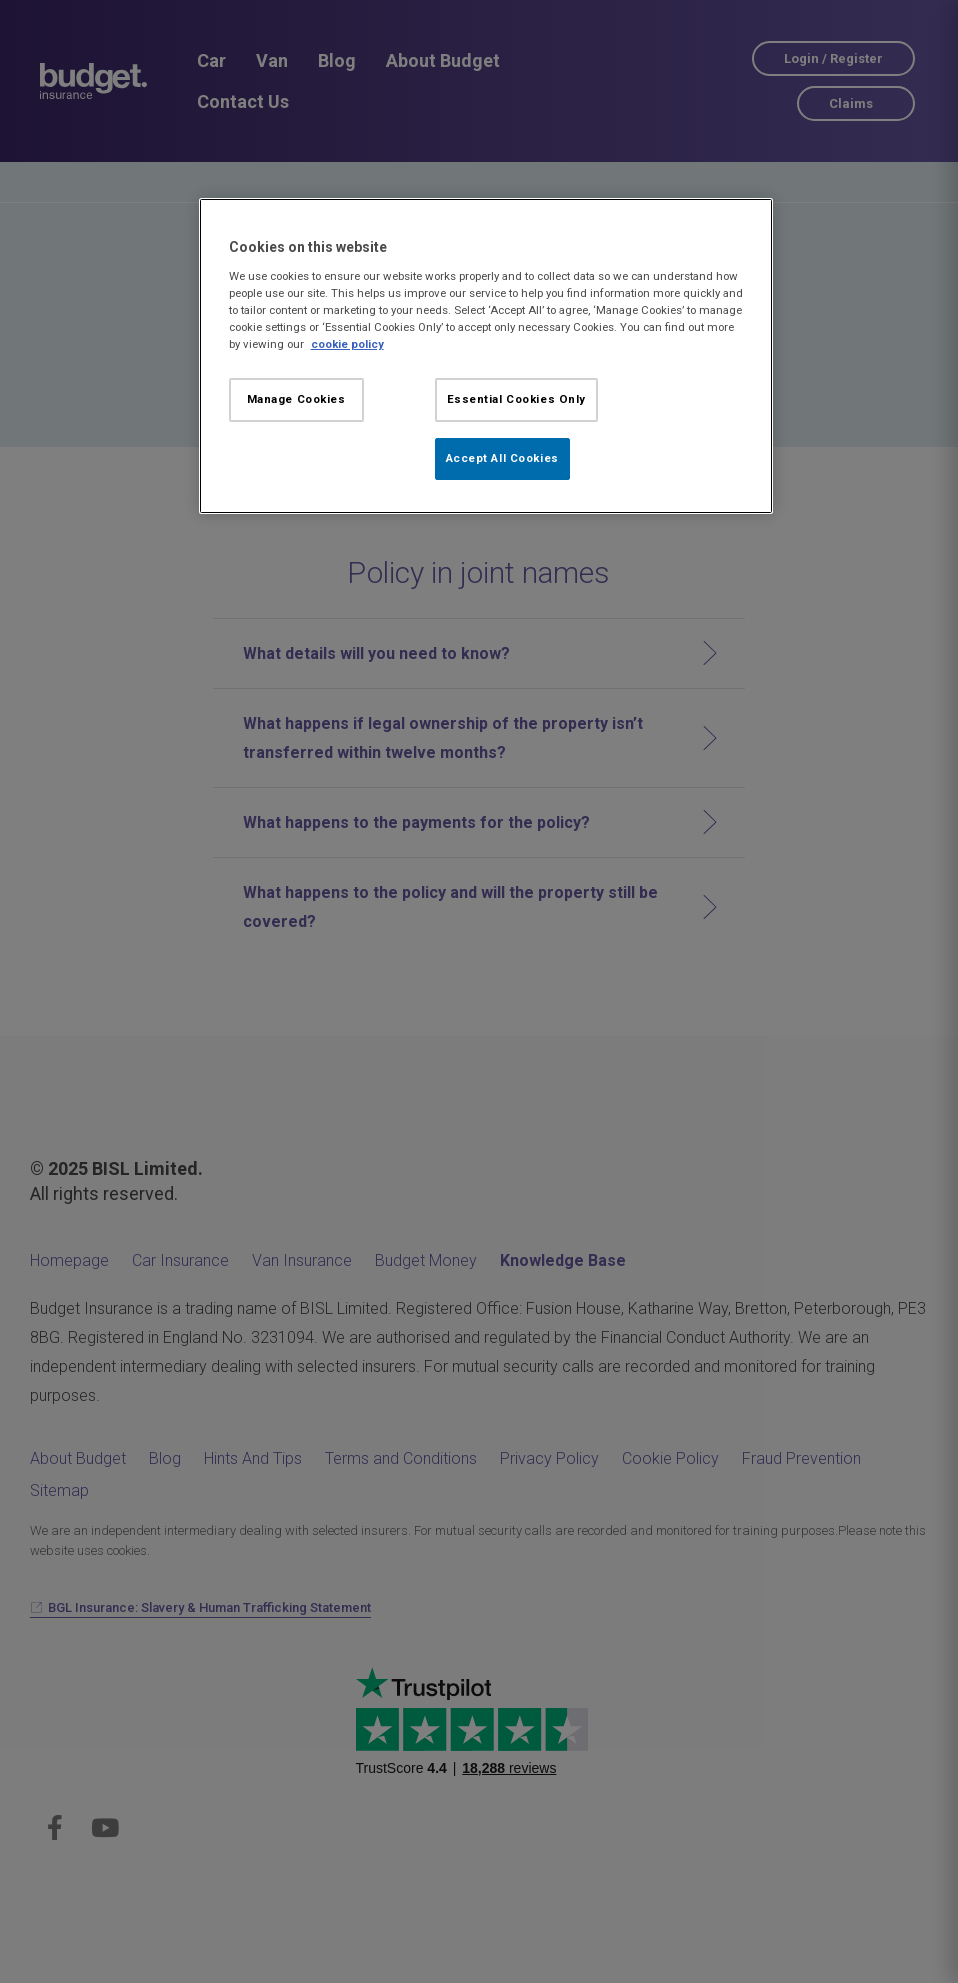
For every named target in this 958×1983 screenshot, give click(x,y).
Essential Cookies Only (517, 399)
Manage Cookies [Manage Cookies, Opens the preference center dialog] (296, 399)
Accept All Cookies (502, 458)
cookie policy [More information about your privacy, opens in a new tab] (347, 344)
